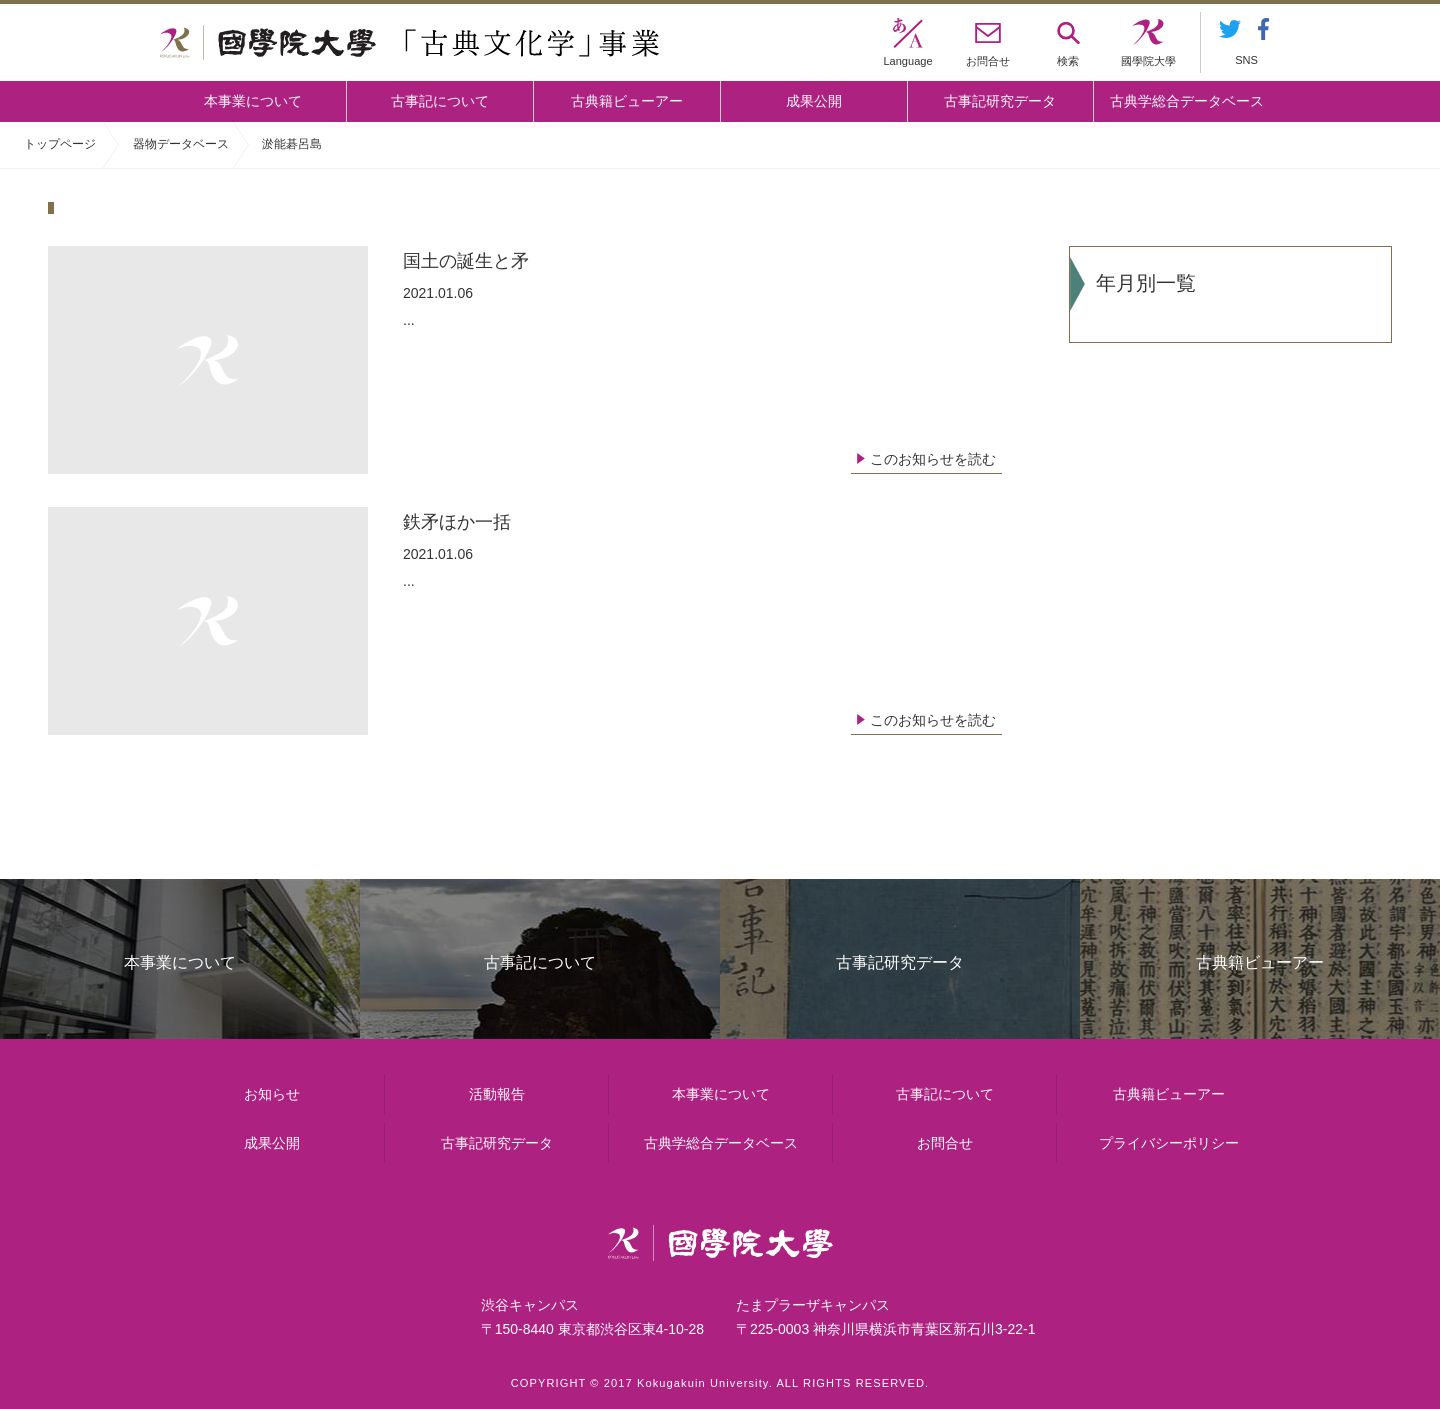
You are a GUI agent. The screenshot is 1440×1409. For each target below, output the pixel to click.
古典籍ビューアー (627, 101)
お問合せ (945, 1143)
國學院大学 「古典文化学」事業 (409, 43)
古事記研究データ (1000, 101)
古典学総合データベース (1187, 101)
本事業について (253, 101)
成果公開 (814, 101)
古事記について (440, 101)
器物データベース (181, 144)
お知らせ (272, 1094)
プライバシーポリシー (1169, 1143)
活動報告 (497, 1094)
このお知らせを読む (933, 459)
